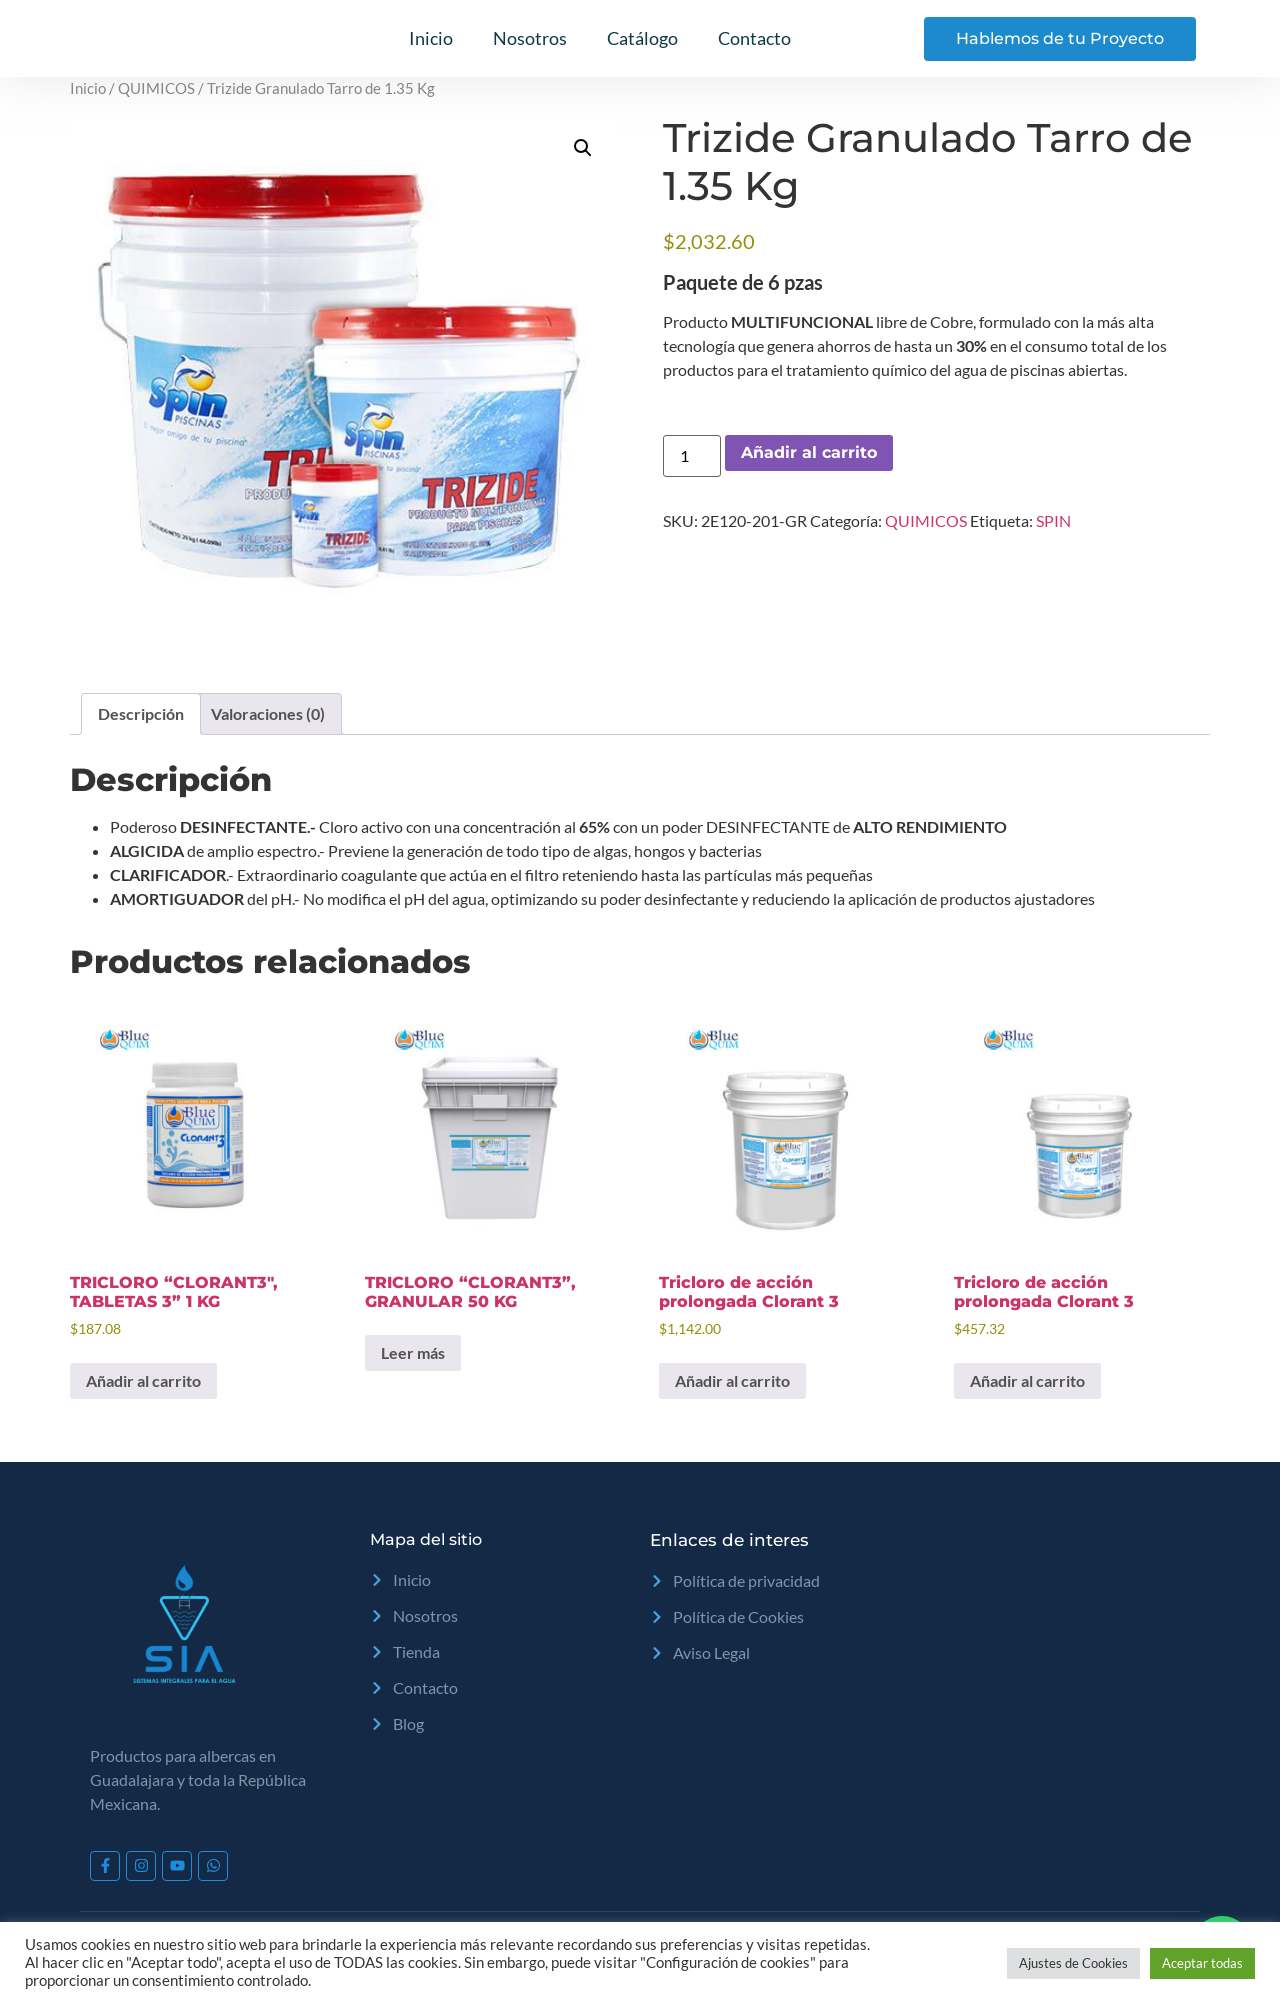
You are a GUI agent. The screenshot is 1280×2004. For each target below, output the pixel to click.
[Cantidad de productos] (692, 456)
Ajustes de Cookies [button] (1073, 1963)
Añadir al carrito (809, 452)
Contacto (754, 38)
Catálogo (642, 38)
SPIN (1053, 520)
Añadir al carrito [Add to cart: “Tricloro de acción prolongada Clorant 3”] (732, 1380)
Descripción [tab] (141, 713)
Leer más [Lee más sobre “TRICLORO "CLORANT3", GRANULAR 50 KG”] (413, 1352)
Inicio (431, 38)
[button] (583, 148)
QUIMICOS (156, 88)
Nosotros (530, 38)
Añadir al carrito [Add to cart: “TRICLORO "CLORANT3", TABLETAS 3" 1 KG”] (143, 1380)
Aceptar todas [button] (1202, 1963)
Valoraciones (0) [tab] (268, 713)
